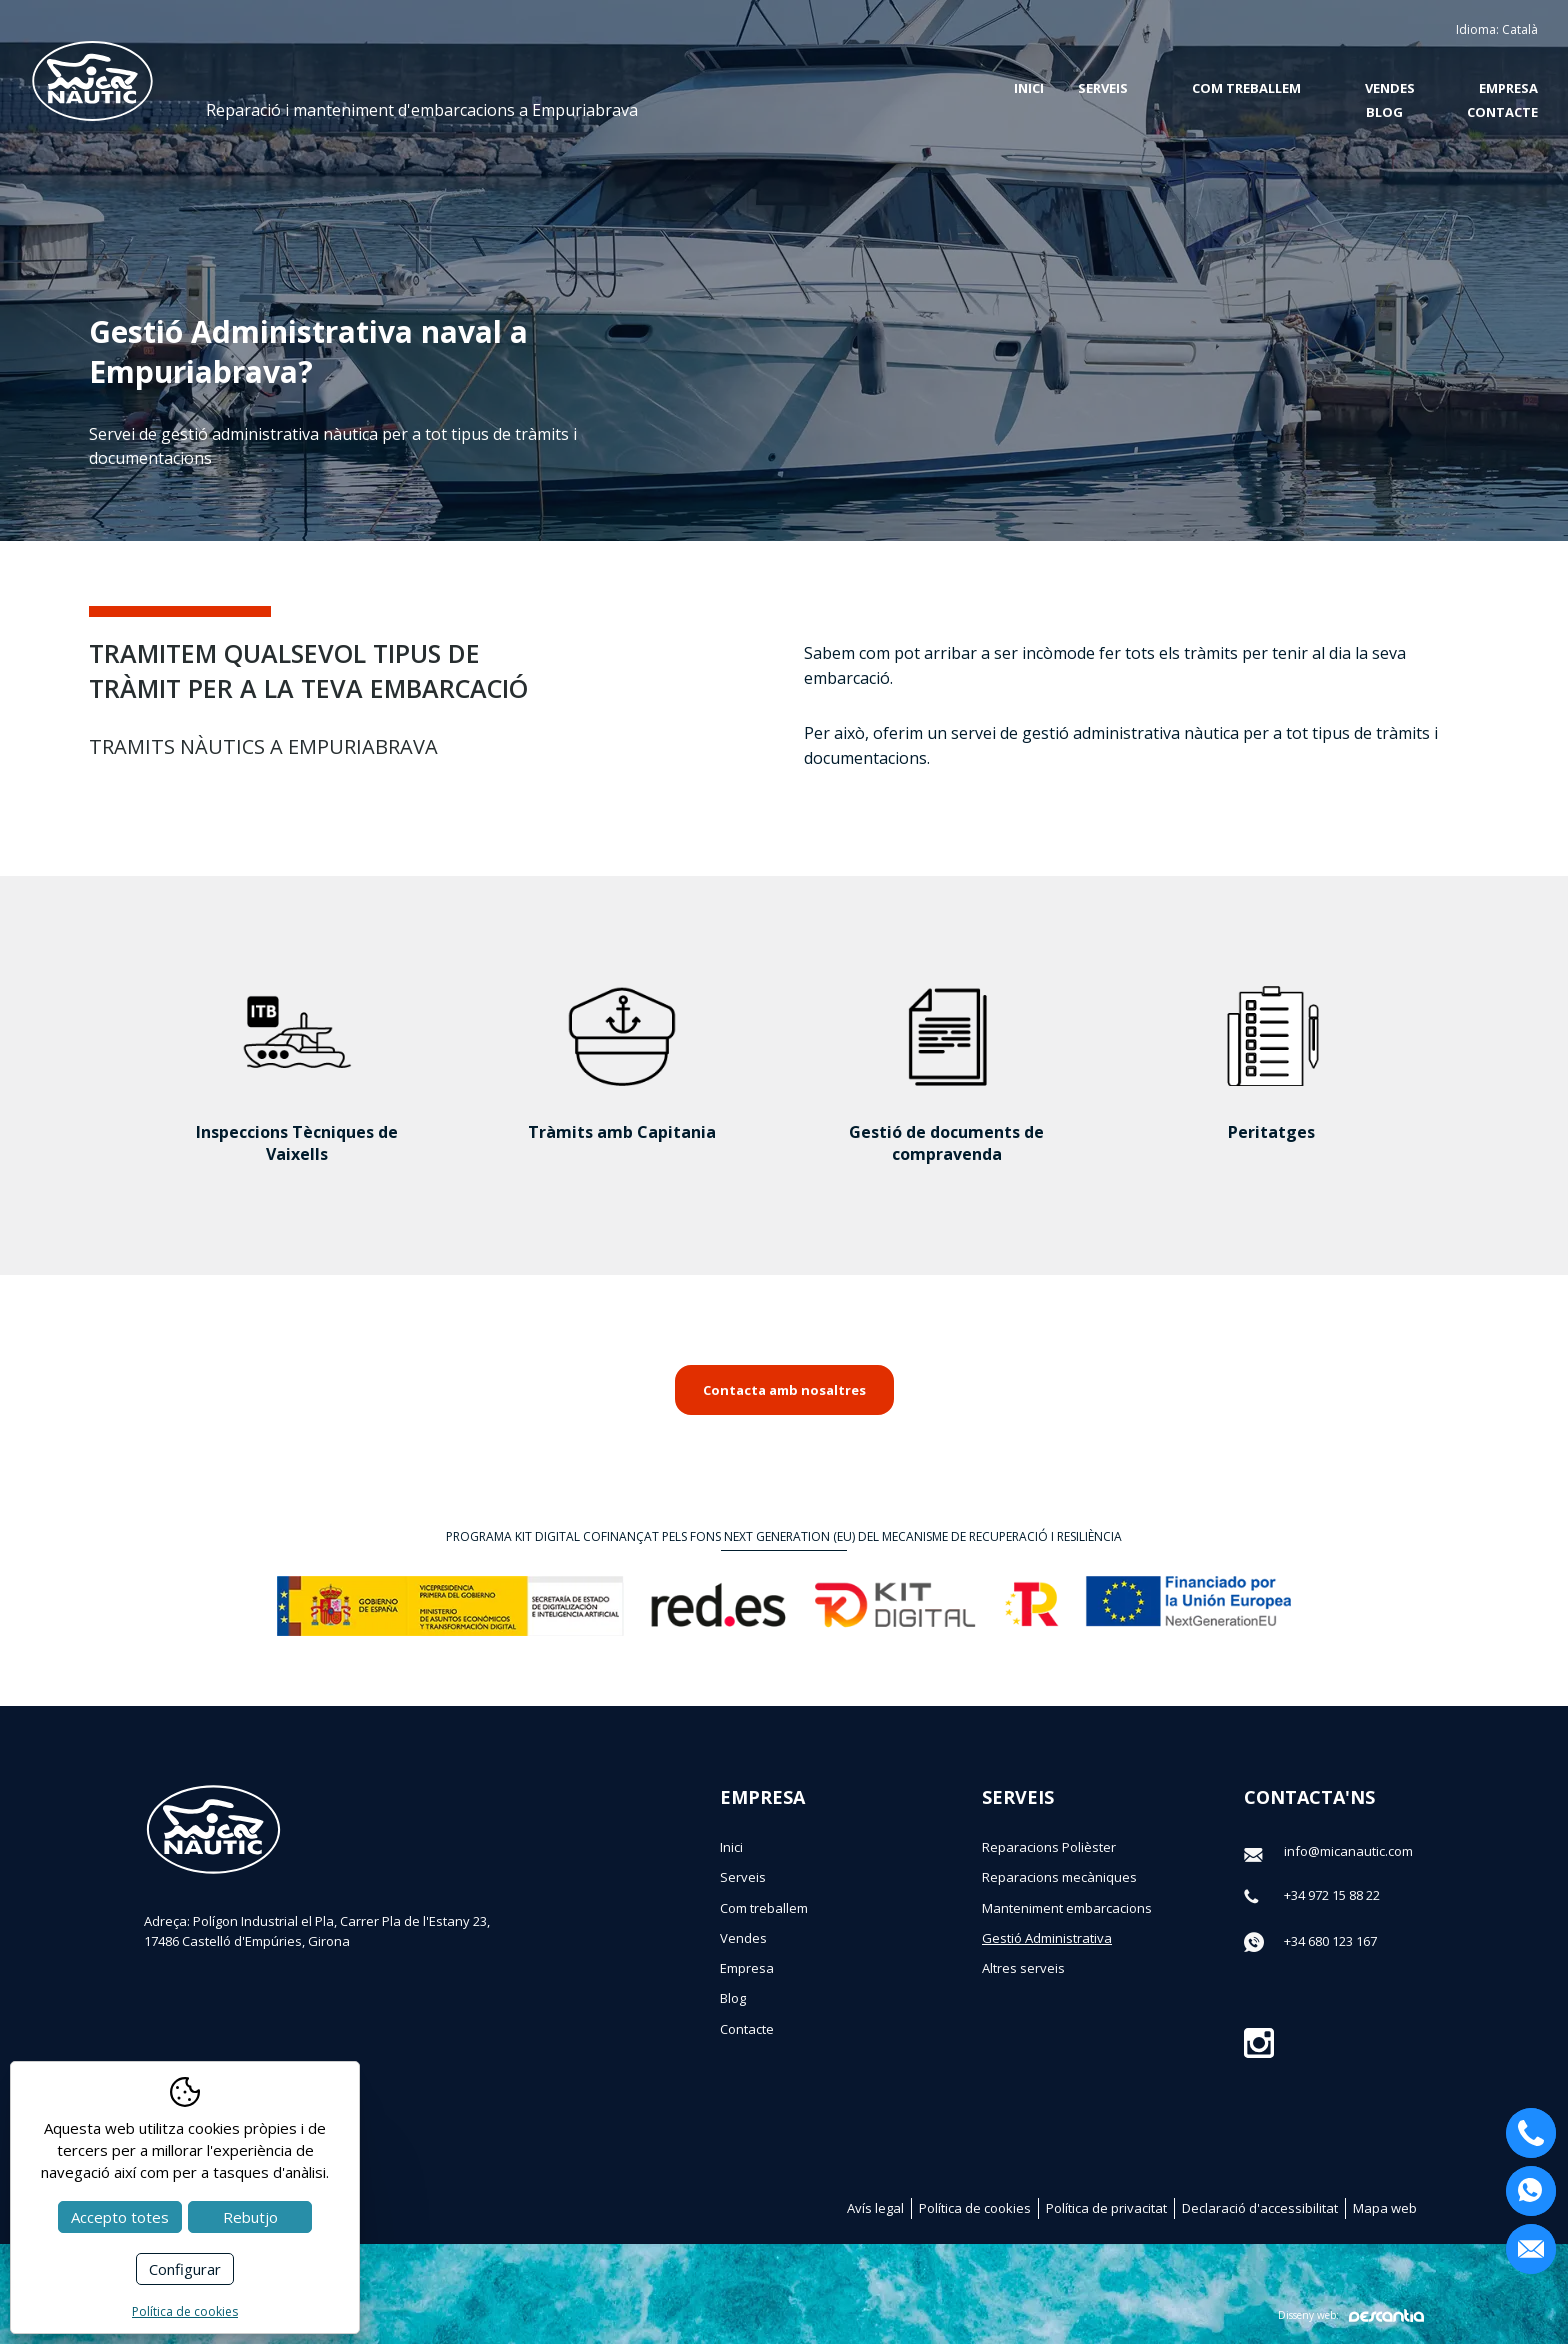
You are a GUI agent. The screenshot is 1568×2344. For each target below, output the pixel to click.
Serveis (743, 1877)
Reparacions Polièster (1049, 1847)
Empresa (1508, 88)
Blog (1384, 112)
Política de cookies (975, 2208)
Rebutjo (250, 2217)
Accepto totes (120, 2217)
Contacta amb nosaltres (784, 1390)
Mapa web (1385, 2208)
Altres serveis (1023, 1968)
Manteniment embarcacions (1067, 1908)
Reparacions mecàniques (1059, 1877)
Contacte (1502, 112)
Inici (1029, 88)
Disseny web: (1351, 2315)
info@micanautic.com (1348, 1851)
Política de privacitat (1106, 2208)
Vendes (1390, 88)
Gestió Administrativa (1047, 1938)
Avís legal (875, 2208)
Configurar (185, 2269)
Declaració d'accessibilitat (1260, 2208)
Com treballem (1246, 88)
